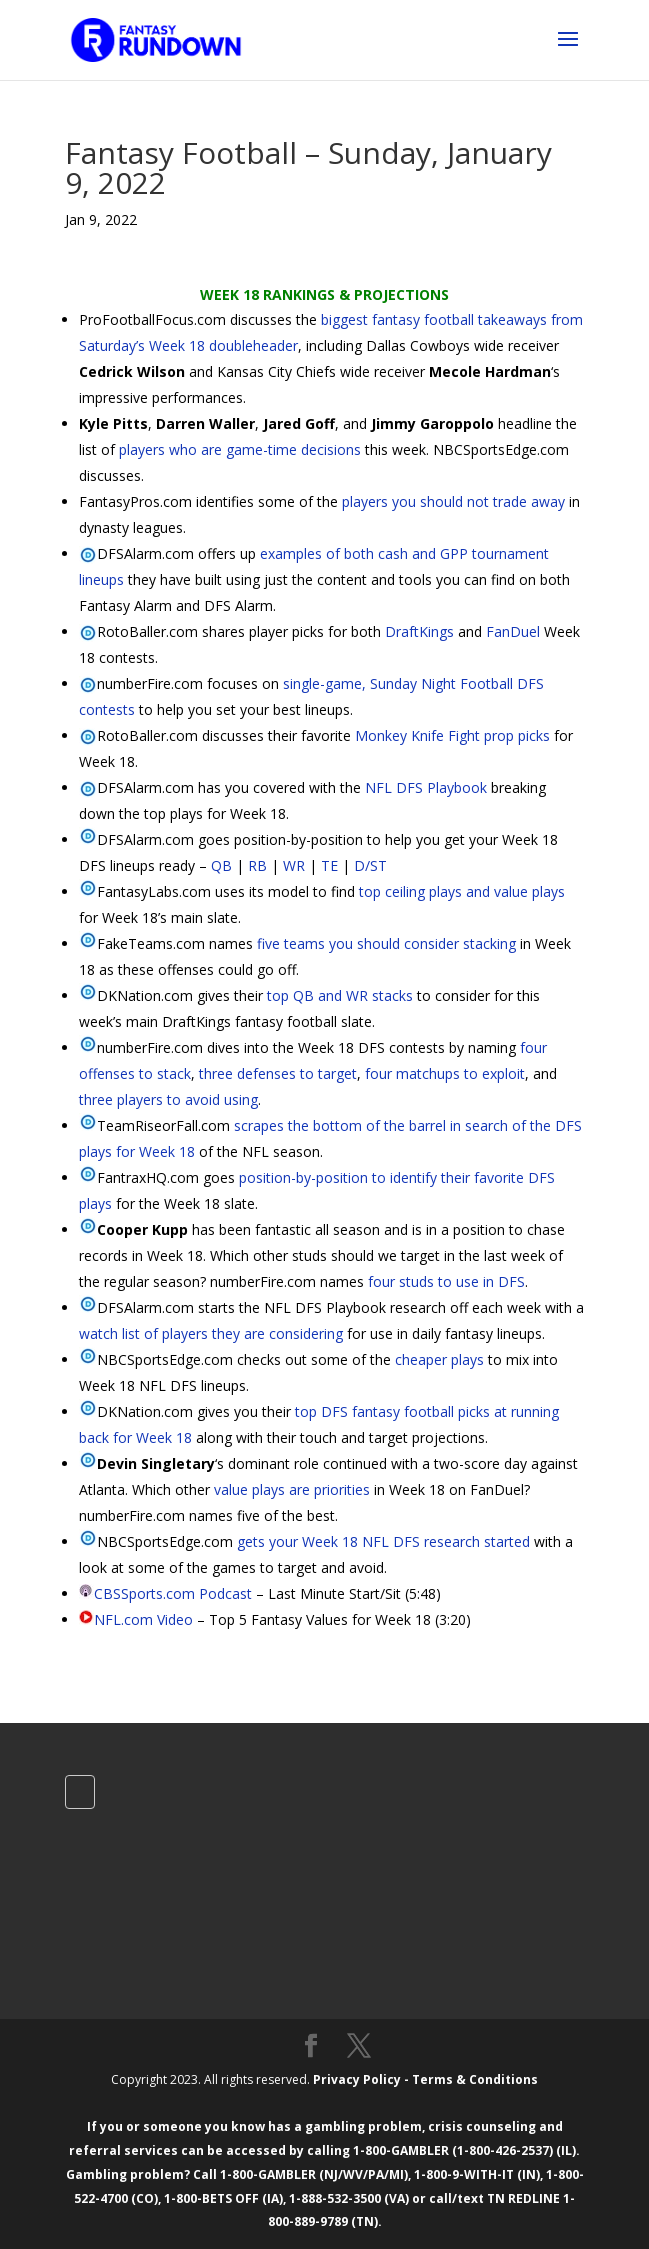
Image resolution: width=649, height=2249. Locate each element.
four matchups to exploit (445, 1073)
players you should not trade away (453, 501)
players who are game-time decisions (240, 449)
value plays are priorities (292, 1489)
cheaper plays (439, 1359)
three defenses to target (278, 1073)
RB (257, 865)
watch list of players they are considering (211, 1333)
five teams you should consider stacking (386, 943)
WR (294, 865)
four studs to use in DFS (446, 1281)
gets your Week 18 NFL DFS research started (383, 1541)
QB (221, 865)
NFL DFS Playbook (426, 787)
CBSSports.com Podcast (173, 1593)
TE (329, 865)
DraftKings (419, 631)
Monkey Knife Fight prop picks (452, 735)
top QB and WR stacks (340, 995)
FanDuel (513, 631)
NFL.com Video (143, 1619)
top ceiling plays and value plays (462, 891)
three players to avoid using (168, 1099)
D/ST (370, 865)
